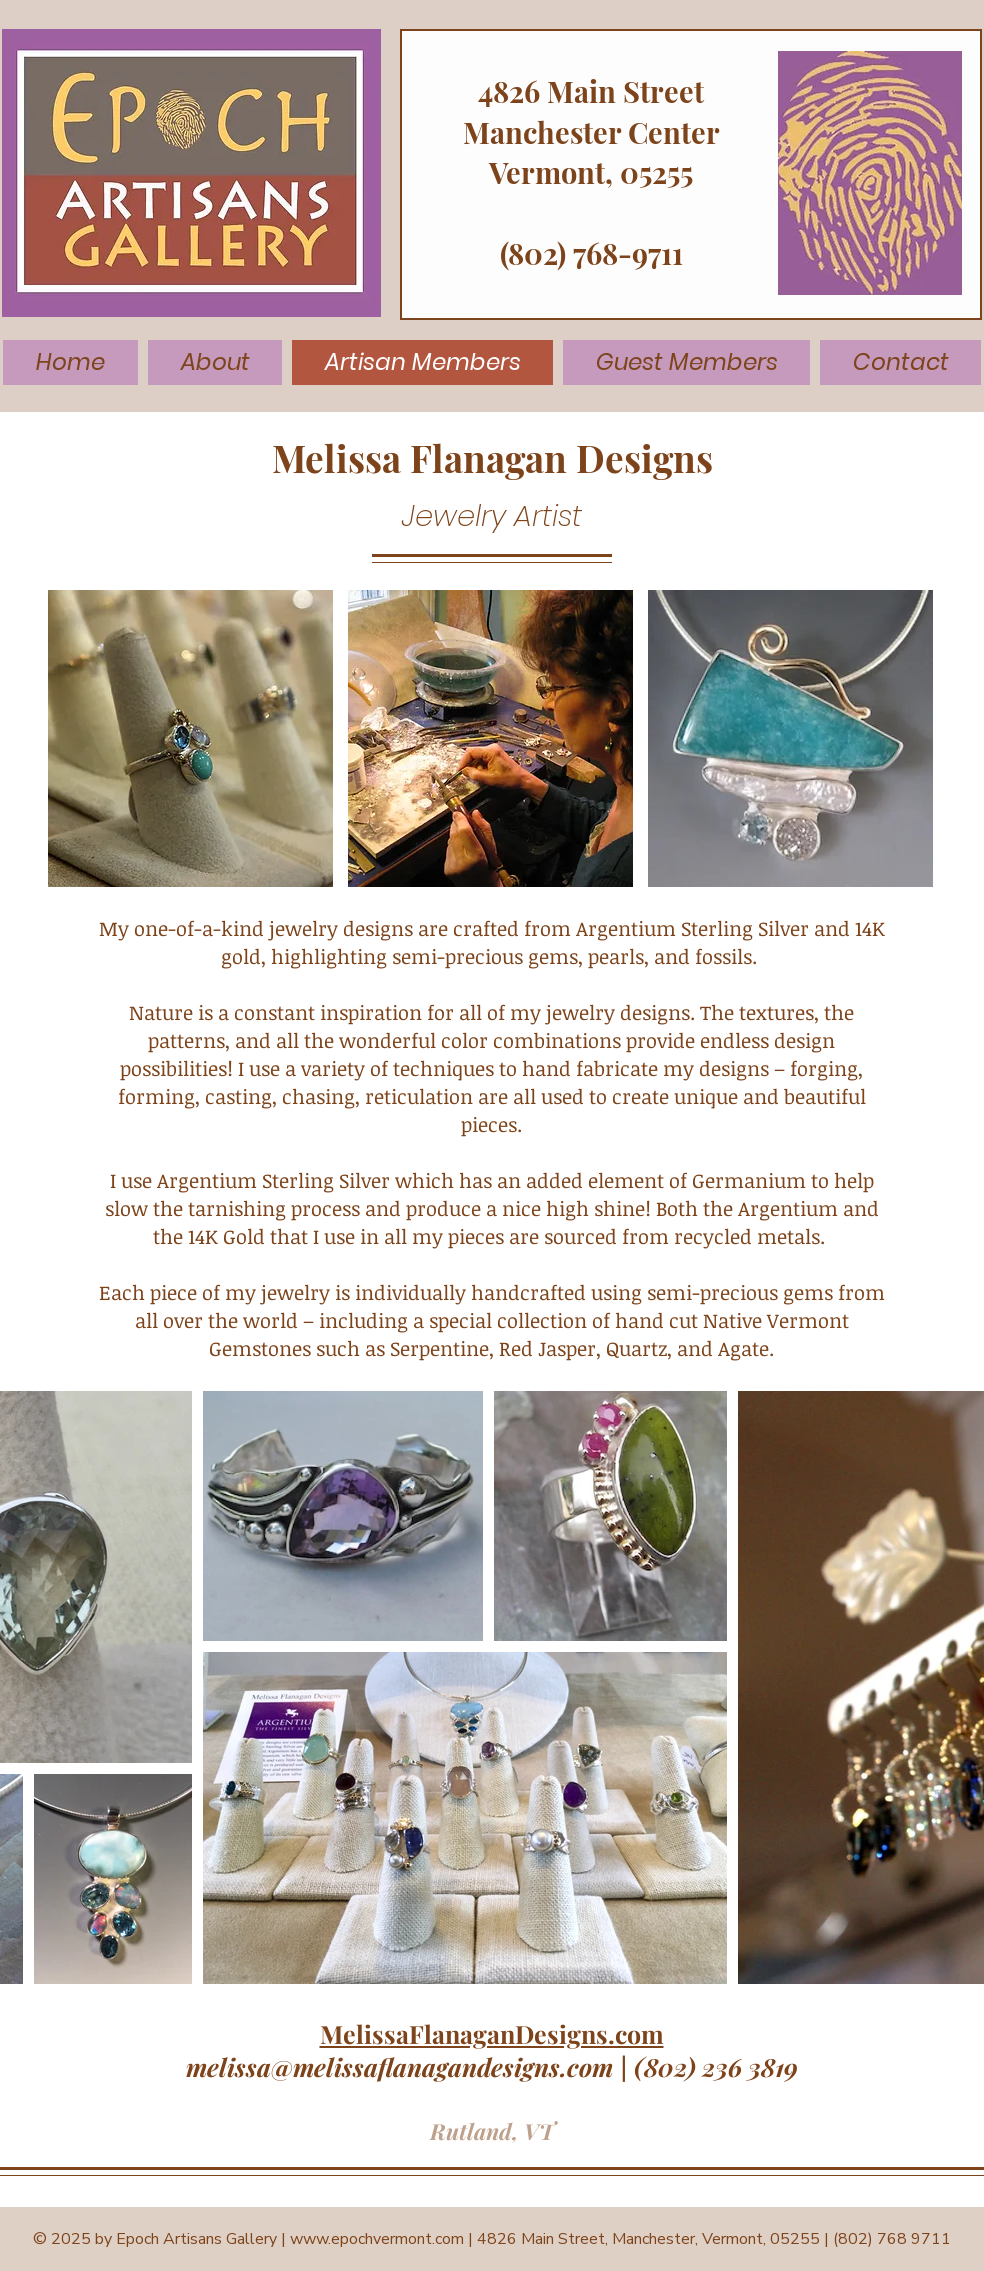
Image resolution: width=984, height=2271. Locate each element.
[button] (190, 738)
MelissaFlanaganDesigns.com (492, 2033)
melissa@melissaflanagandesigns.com (399, 2066)
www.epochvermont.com (377, 2239)
